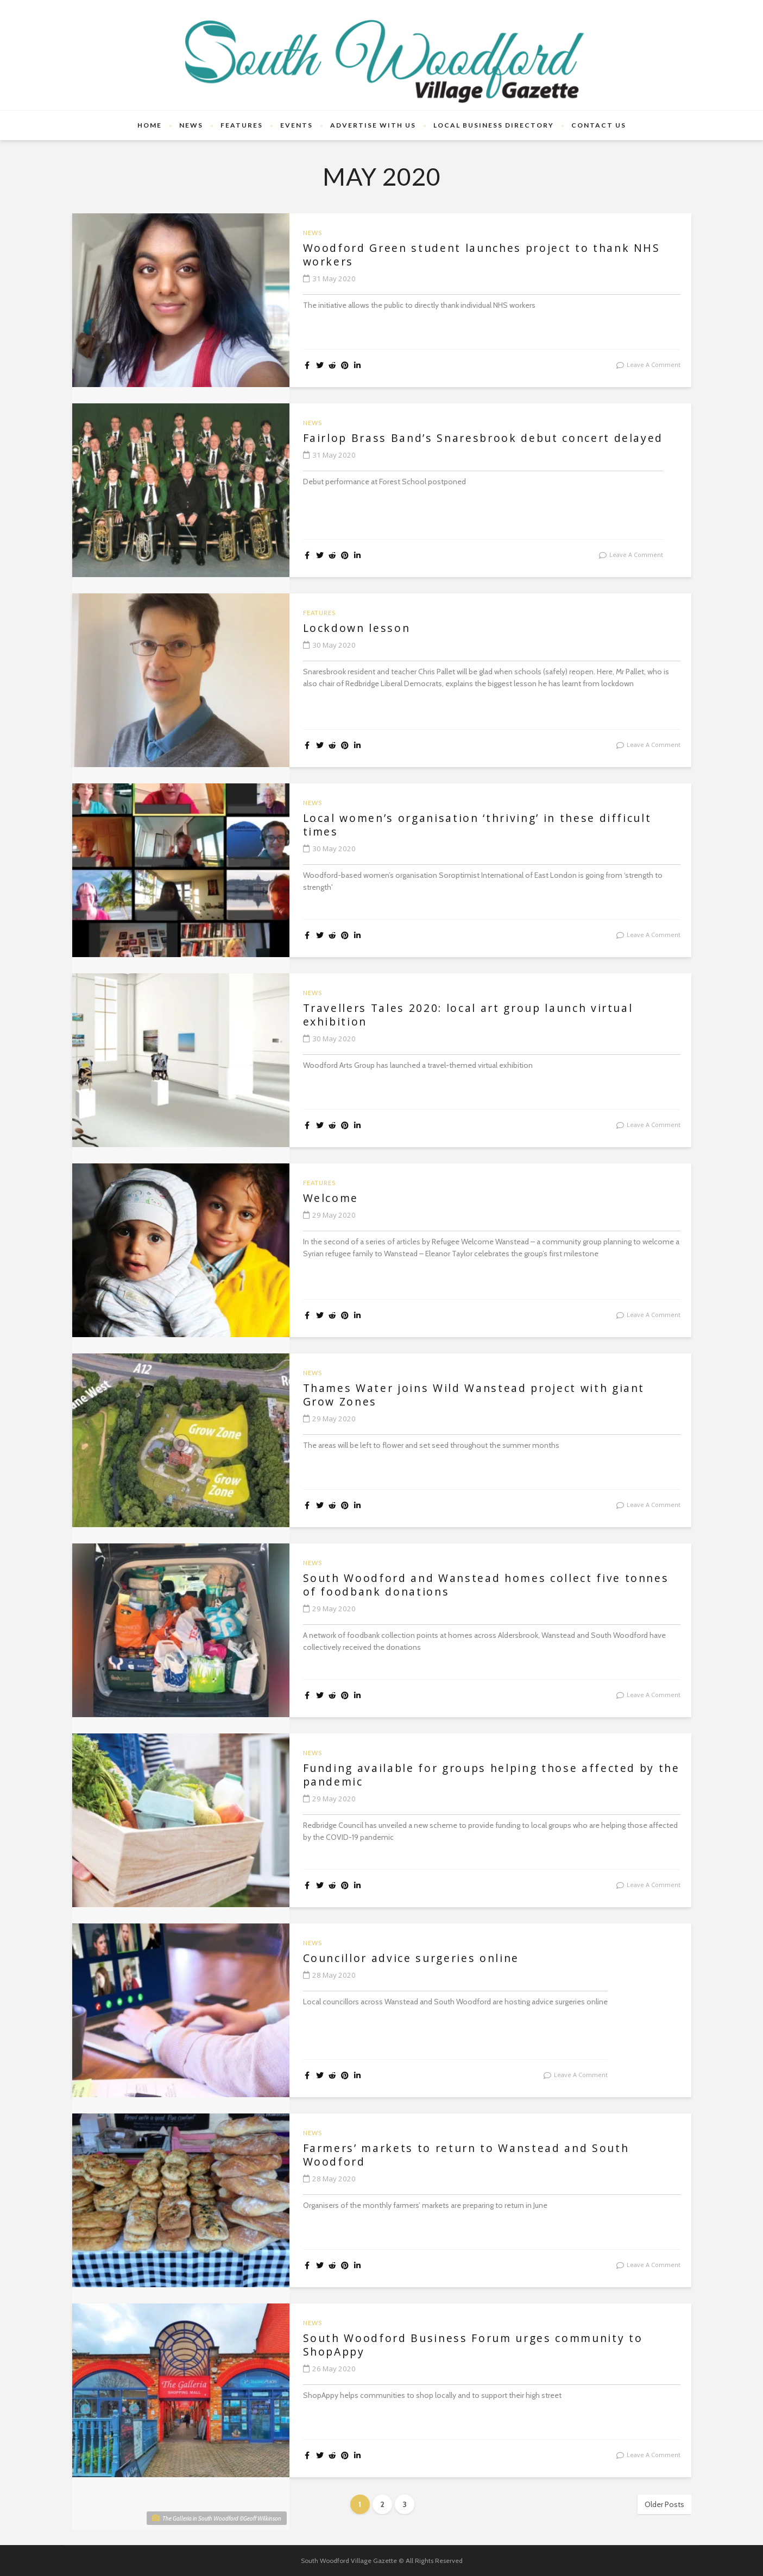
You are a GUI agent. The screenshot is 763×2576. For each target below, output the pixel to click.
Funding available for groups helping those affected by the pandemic (488, 1775)
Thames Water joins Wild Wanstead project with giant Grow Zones (482, 1395)
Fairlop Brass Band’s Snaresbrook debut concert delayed (491, 438)
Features (241, 125)
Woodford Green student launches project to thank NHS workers (490, 255)
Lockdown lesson (359, 628)
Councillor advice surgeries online (417, 1958)
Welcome (332, 1198)
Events (296, 125)
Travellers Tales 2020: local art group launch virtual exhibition (477, 1015)
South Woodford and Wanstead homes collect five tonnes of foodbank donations (468, 1585)
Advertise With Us (373, 125)
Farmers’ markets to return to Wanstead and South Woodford (474, 2155)
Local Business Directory (493, 125)
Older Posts (664, 2504)
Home (149, 125)
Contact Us (598, 125)
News (191, 125)
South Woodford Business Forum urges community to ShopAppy (481, 2345)
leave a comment (653, 364)
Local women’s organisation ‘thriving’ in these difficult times (486, 825)
